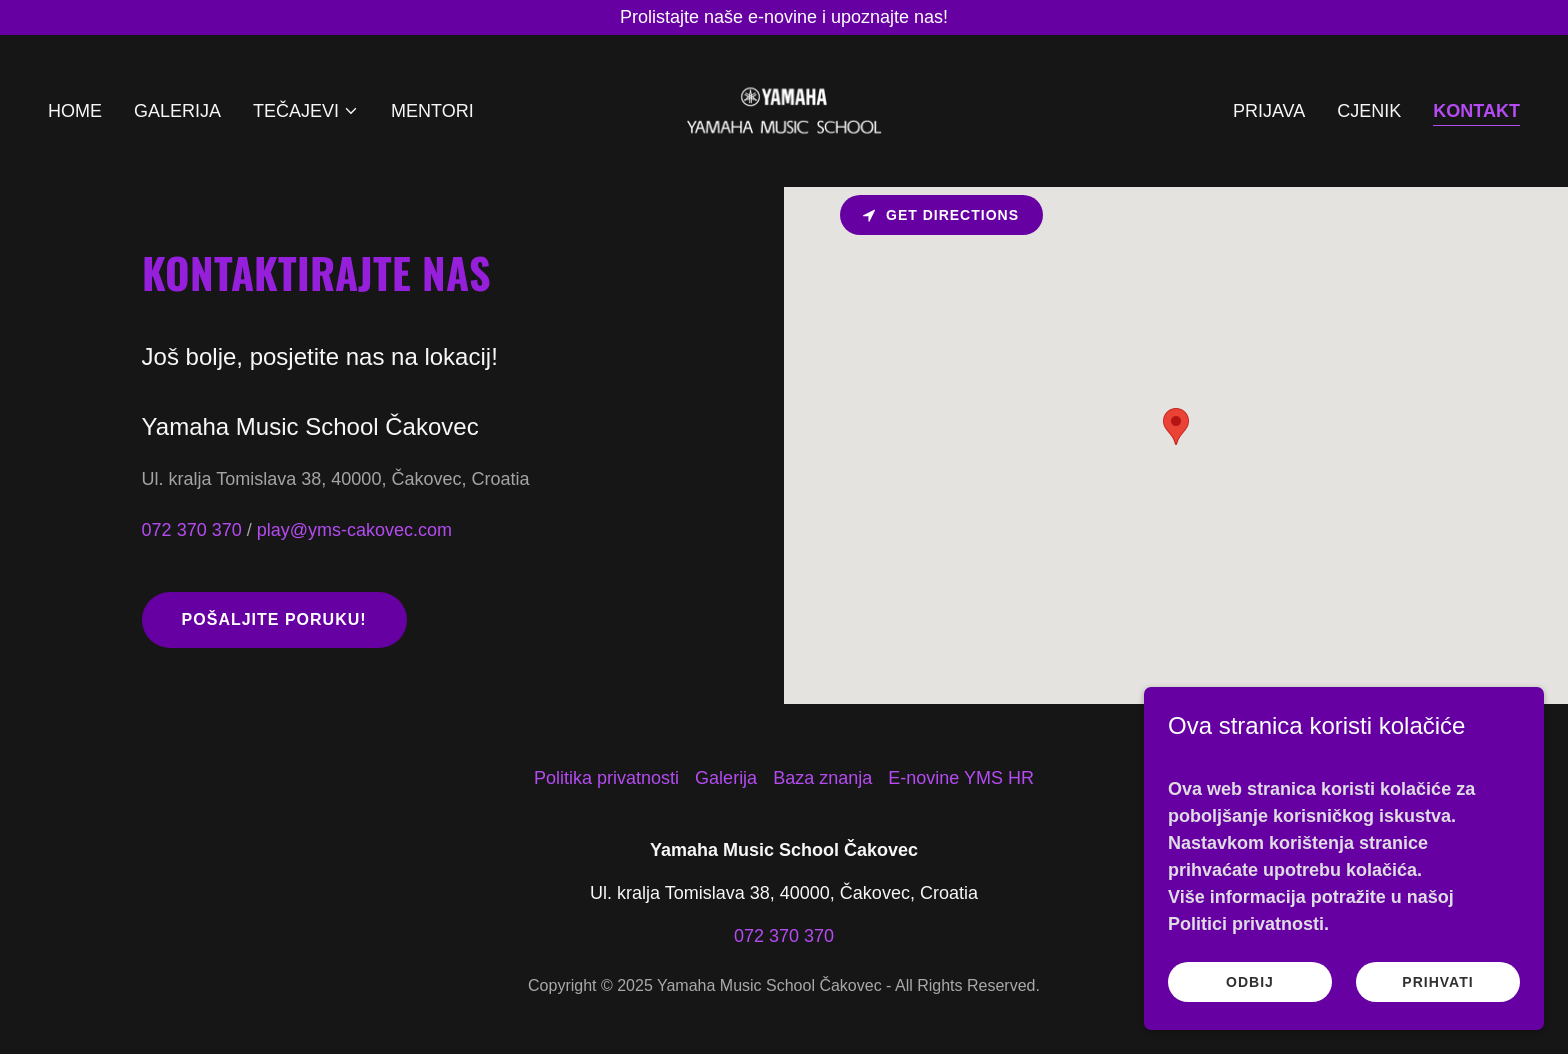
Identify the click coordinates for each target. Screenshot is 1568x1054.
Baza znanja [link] (822, 778)
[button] (306, 111)
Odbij (1250, 982)
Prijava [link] (1269, 111)
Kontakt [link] (1476, 111)
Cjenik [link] (1369, 111)
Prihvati (1437, 982)
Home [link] (75, 111)
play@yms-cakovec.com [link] (354, 530)
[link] (784, 110)
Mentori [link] (432, 111)
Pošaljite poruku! (274, 619)
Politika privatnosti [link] (606, 778)
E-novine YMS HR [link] (961, 778)
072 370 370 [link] (192, 530)
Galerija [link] (177, 111)
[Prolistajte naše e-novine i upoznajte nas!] (784, 17)
